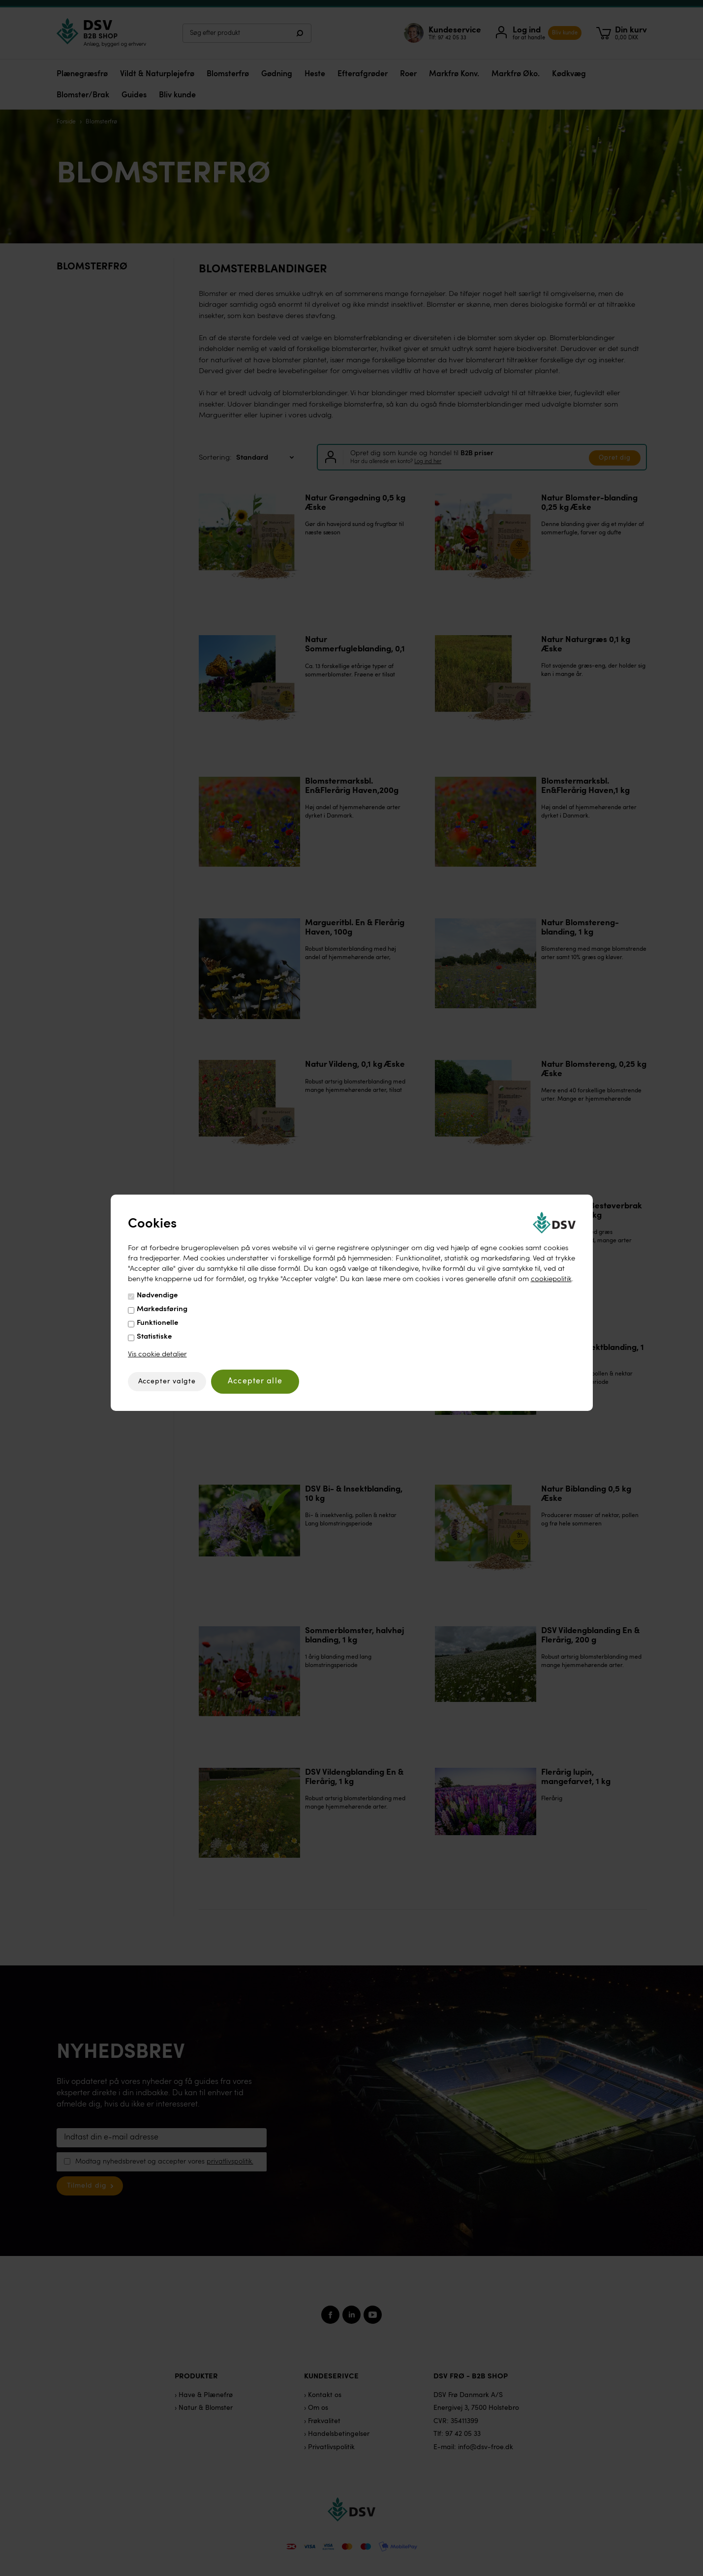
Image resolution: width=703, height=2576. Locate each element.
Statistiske (154, 1337)
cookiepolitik (551, 1279)
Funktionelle (157, 1323)
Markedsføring (162, 1309)
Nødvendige (157, 1295)
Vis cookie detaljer (157, 1354)
